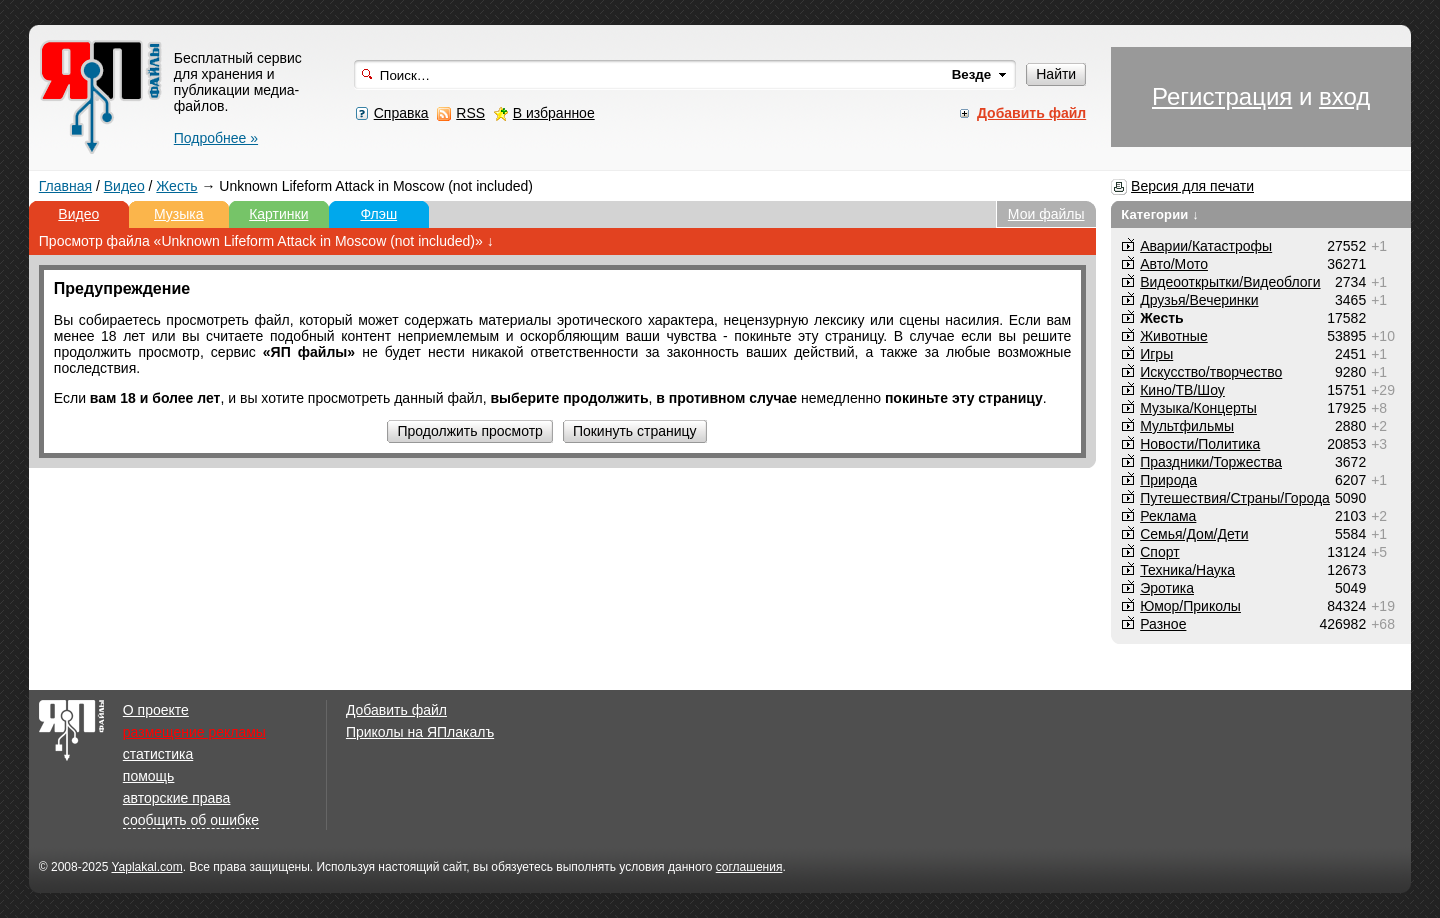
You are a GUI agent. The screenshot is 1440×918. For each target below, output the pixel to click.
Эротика (1167, 588)
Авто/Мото (1174, 264)
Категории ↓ (1160, 214)
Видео (124, 186)
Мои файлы (1046, 214)
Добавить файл (396, 710)
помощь (149, 776)
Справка (401, 113)
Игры (1156, 354)
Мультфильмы (1187, 426)
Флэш (378, 214)
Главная (65, 186)
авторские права (177, 798)
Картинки (278, 214)
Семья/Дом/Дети (1194, 534)
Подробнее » (216, 138)
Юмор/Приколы (1190, 606)
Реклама (1168, 516)
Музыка (179, 214)
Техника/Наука (1187, 570)
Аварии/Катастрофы (1206, 246)
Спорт (1159, 552)
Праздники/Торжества (1211, 462)
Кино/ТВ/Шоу (1182, 390)
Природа (1168, 480)
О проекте (156, 710)
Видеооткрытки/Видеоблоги (1230, 282)
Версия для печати (1192, 186)
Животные (1174, 336)
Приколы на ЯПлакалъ (420, 732)
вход (1344, 96)
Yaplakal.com (146, 867)
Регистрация (1222, 96)
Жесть (176, 186)
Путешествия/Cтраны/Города (1235, 498)
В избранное (554, 113)
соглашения (749, 867)
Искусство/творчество (1211, 372)
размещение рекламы (194, 732)
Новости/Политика (1200, 444)
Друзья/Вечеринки (1199, 300)
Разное (1163, 624)
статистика (158, 754)
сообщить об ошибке (191, 820)
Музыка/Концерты (1198, 408)
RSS (470, 113)
